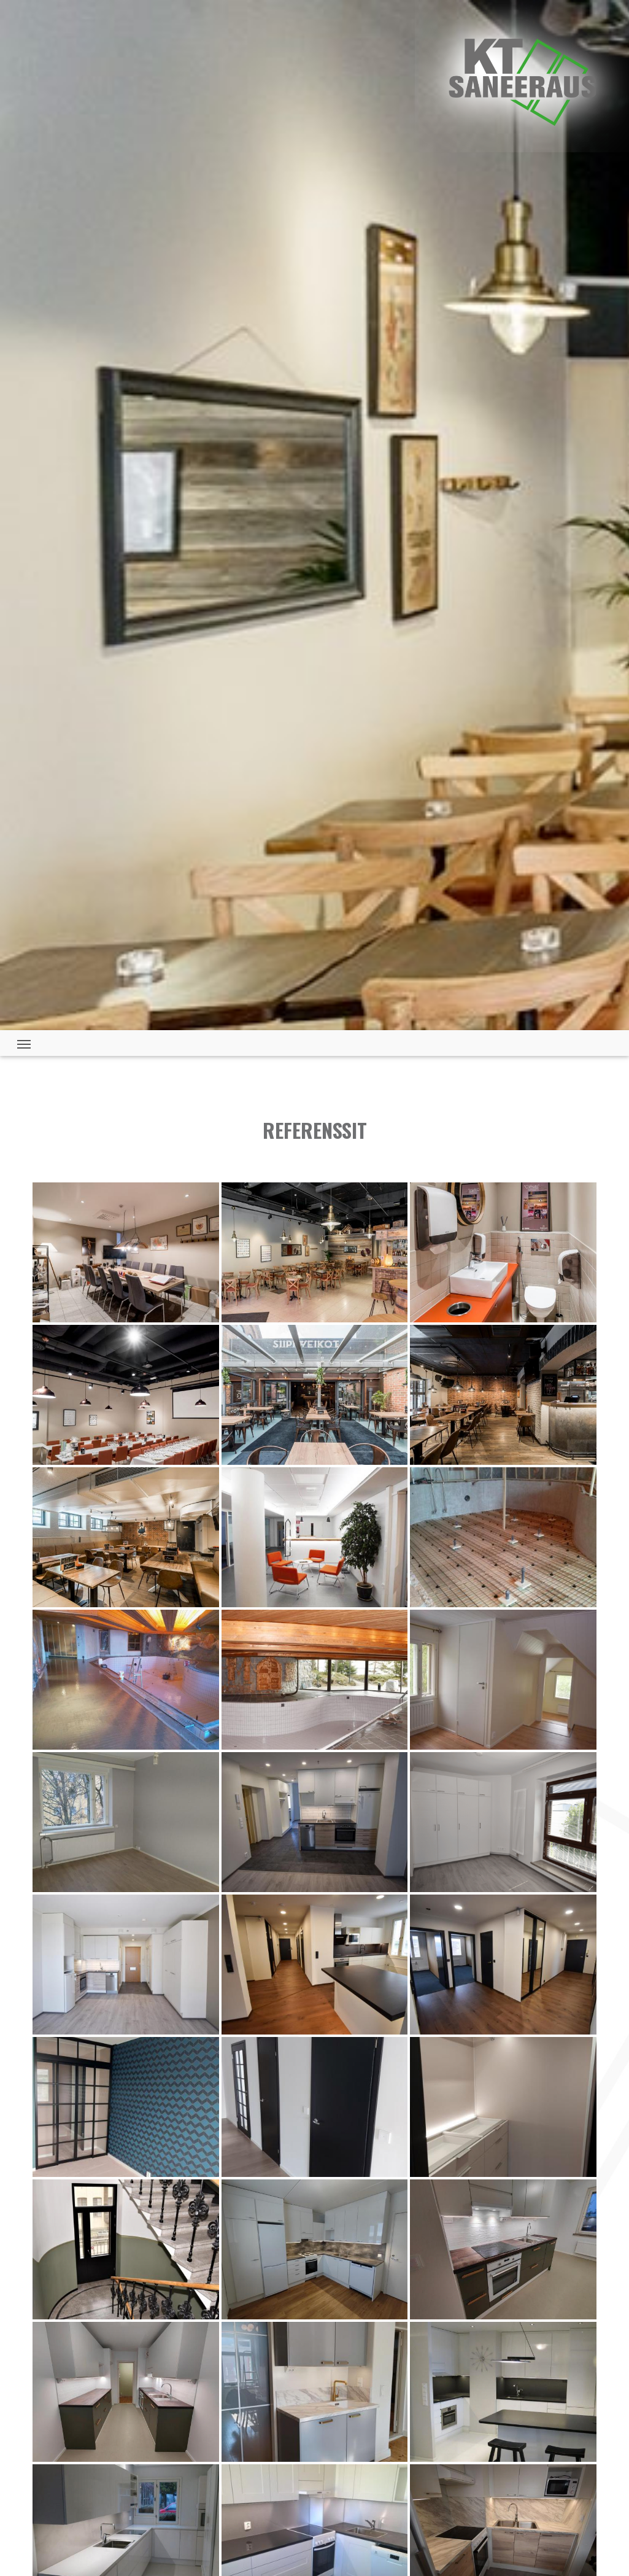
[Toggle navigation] (24, 1043)
